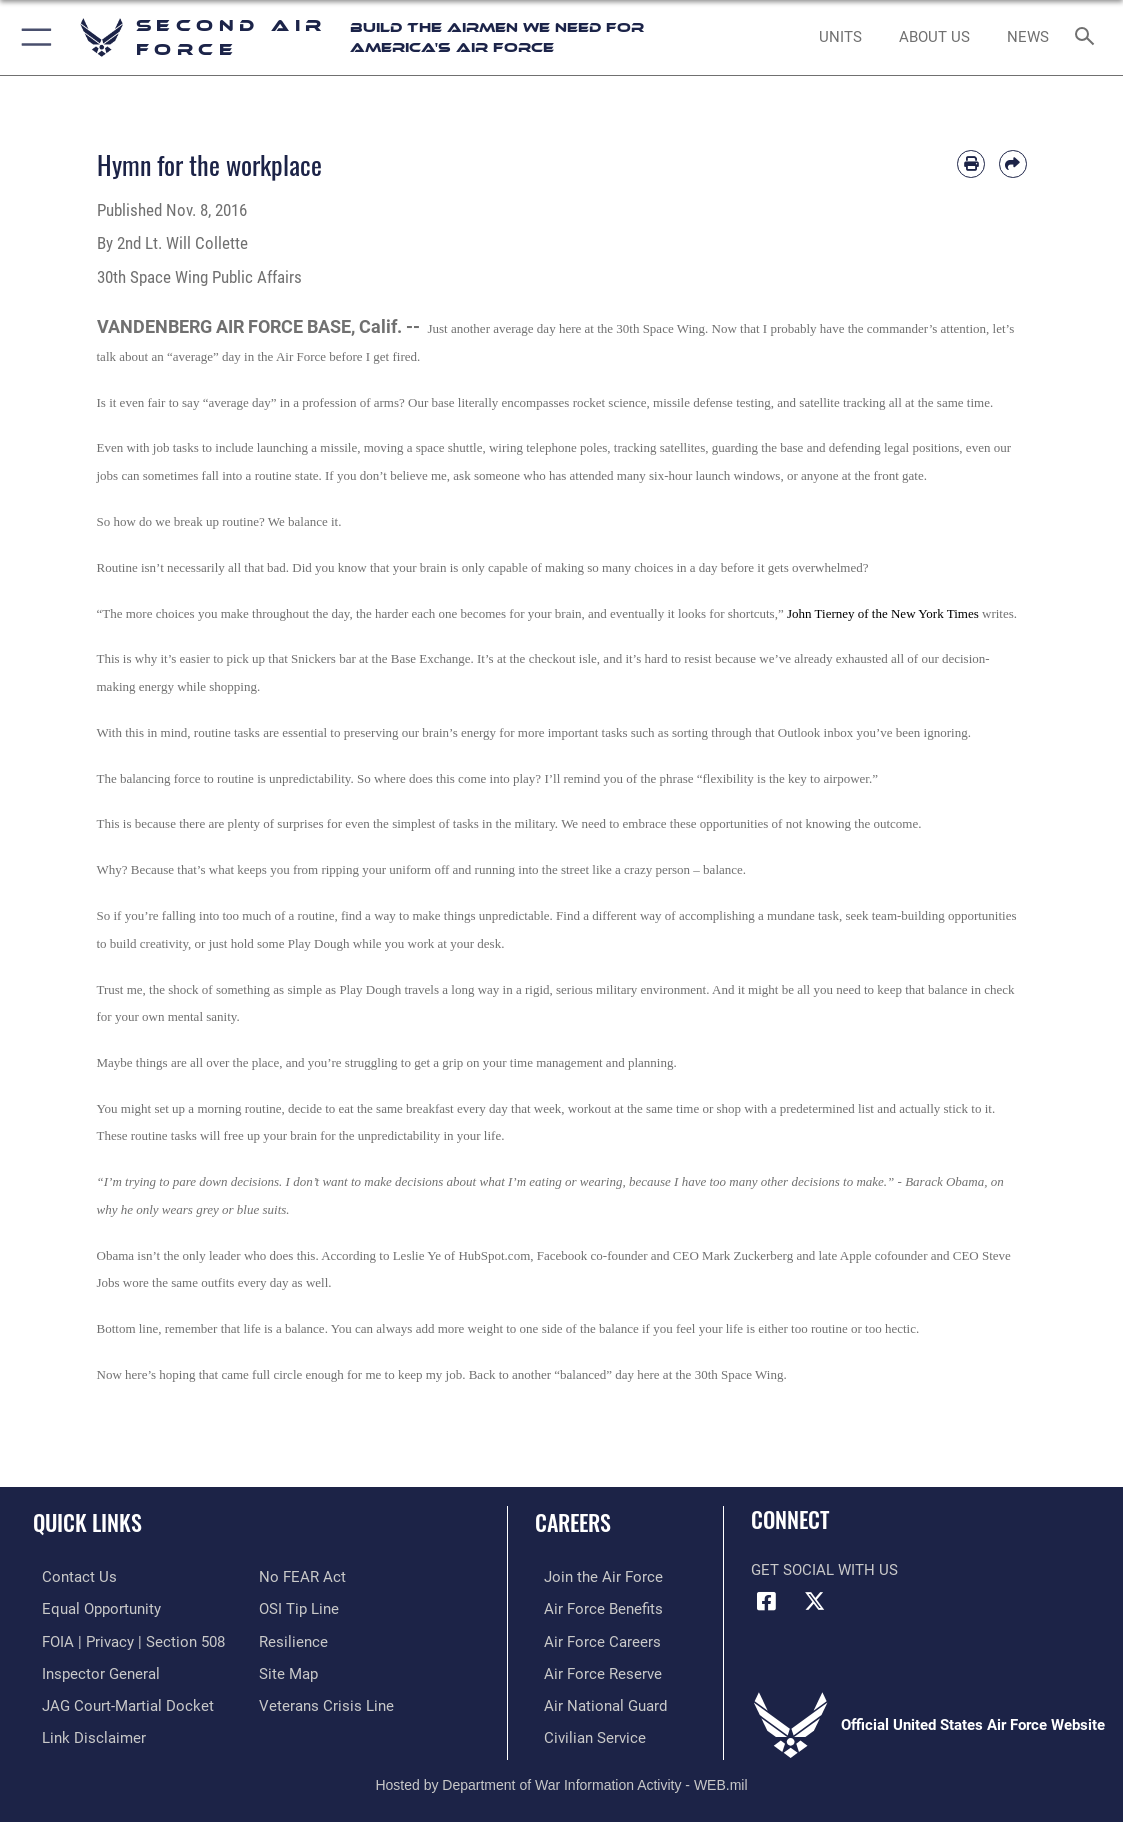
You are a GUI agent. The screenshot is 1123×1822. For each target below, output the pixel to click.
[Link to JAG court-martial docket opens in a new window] (119, 1702)
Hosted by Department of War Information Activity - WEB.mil (561, 1778)
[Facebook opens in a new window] (766, 1601)
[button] (32, 37)
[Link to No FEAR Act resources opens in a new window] (302, 1577)
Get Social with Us (824, 1570)
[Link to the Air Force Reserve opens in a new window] (594, 1671)
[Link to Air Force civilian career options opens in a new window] (586, 1733)
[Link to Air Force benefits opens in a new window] (594, 1608)
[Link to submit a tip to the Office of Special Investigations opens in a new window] (299, 1608)
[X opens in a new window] (815, 1601)
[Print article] (971, 164)
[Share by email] (1013, 164)
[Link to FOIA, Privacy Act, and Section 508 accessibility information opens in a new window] (124, 1639)
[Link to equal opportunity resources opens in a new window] (92, 1608)
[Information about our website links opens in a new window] (85, 1733)
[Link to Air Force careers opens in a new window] (593, 1639)
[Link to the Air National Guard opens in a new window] (596, 1702)
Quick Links (87, 1522)
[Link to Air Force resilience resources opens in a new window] (293, 1639)
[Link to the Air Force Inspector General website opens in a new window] (92, 1671)
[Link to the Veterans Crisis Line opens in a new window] (326, 1702)
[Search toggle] (1088, 37)
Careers (573, 1522)
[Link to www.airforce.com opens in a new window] (594, 1577)
